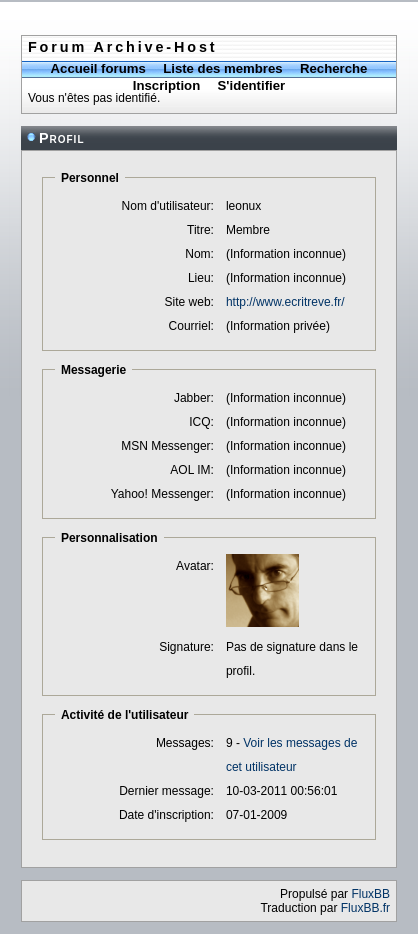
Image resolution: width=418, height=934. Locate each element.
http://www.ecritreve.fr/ (285, 302)
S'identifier (252, 85)
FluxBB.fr (365, 908)
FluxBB (370, 894)
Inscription (166, 85)
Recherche (333, 68)
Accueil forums (98, 68)
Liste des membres (222, 68)
